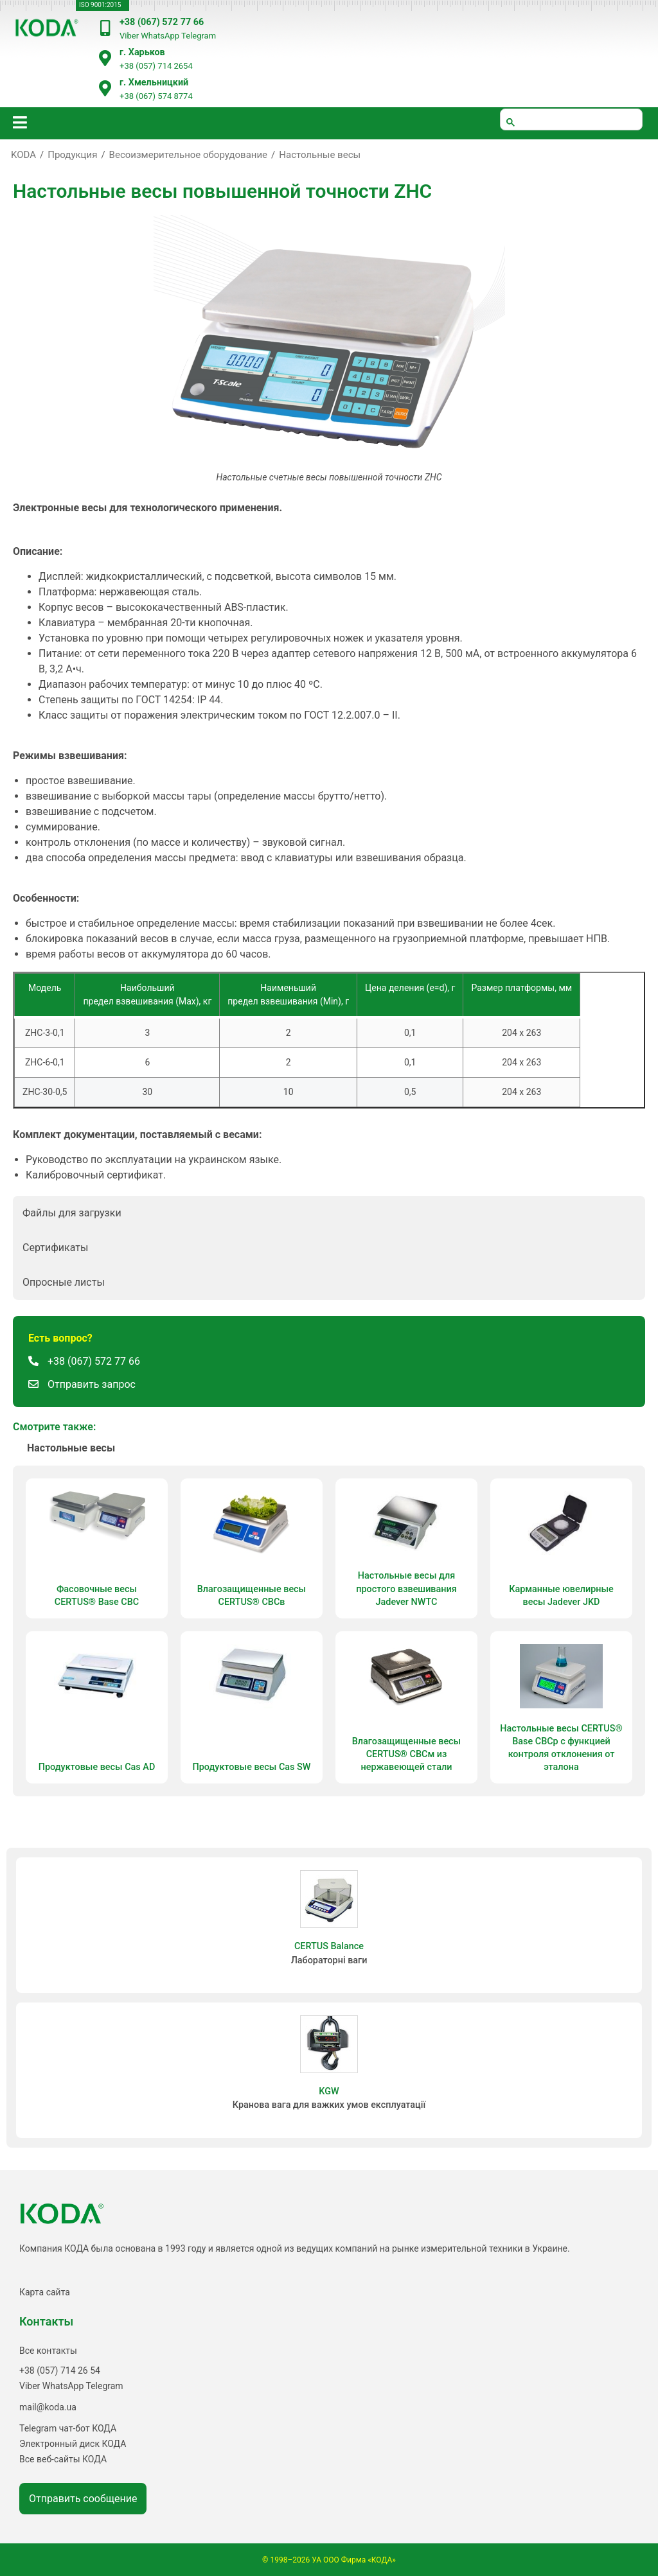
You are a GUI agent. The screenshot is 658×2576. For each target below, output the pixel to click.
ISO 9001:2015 (100, 4)
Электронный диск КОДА (72, 2444)
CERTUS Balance (329, 1946)
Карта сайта (44, 2292)
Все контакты (48, 2350)
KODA (23, 155)
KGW (329, 2091)
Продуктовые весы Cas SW (251, 1767)
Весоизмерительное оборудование (188, 155)
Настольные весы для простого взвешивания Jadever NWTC (406, 1588)
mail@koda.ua (47, 2407)
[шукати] (571, 119)
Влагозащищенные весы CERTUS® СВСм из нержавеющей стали (406, 1754)
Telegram (198, 35)
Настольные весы (319, 155)
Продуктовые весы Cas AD (97, 1767)
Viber (129, 35)
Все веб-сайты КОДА (63, 2459)
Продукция (72, 155)
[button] (329, 1213)
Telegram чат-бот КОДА (67, 2428)
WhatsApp (160, 35)
